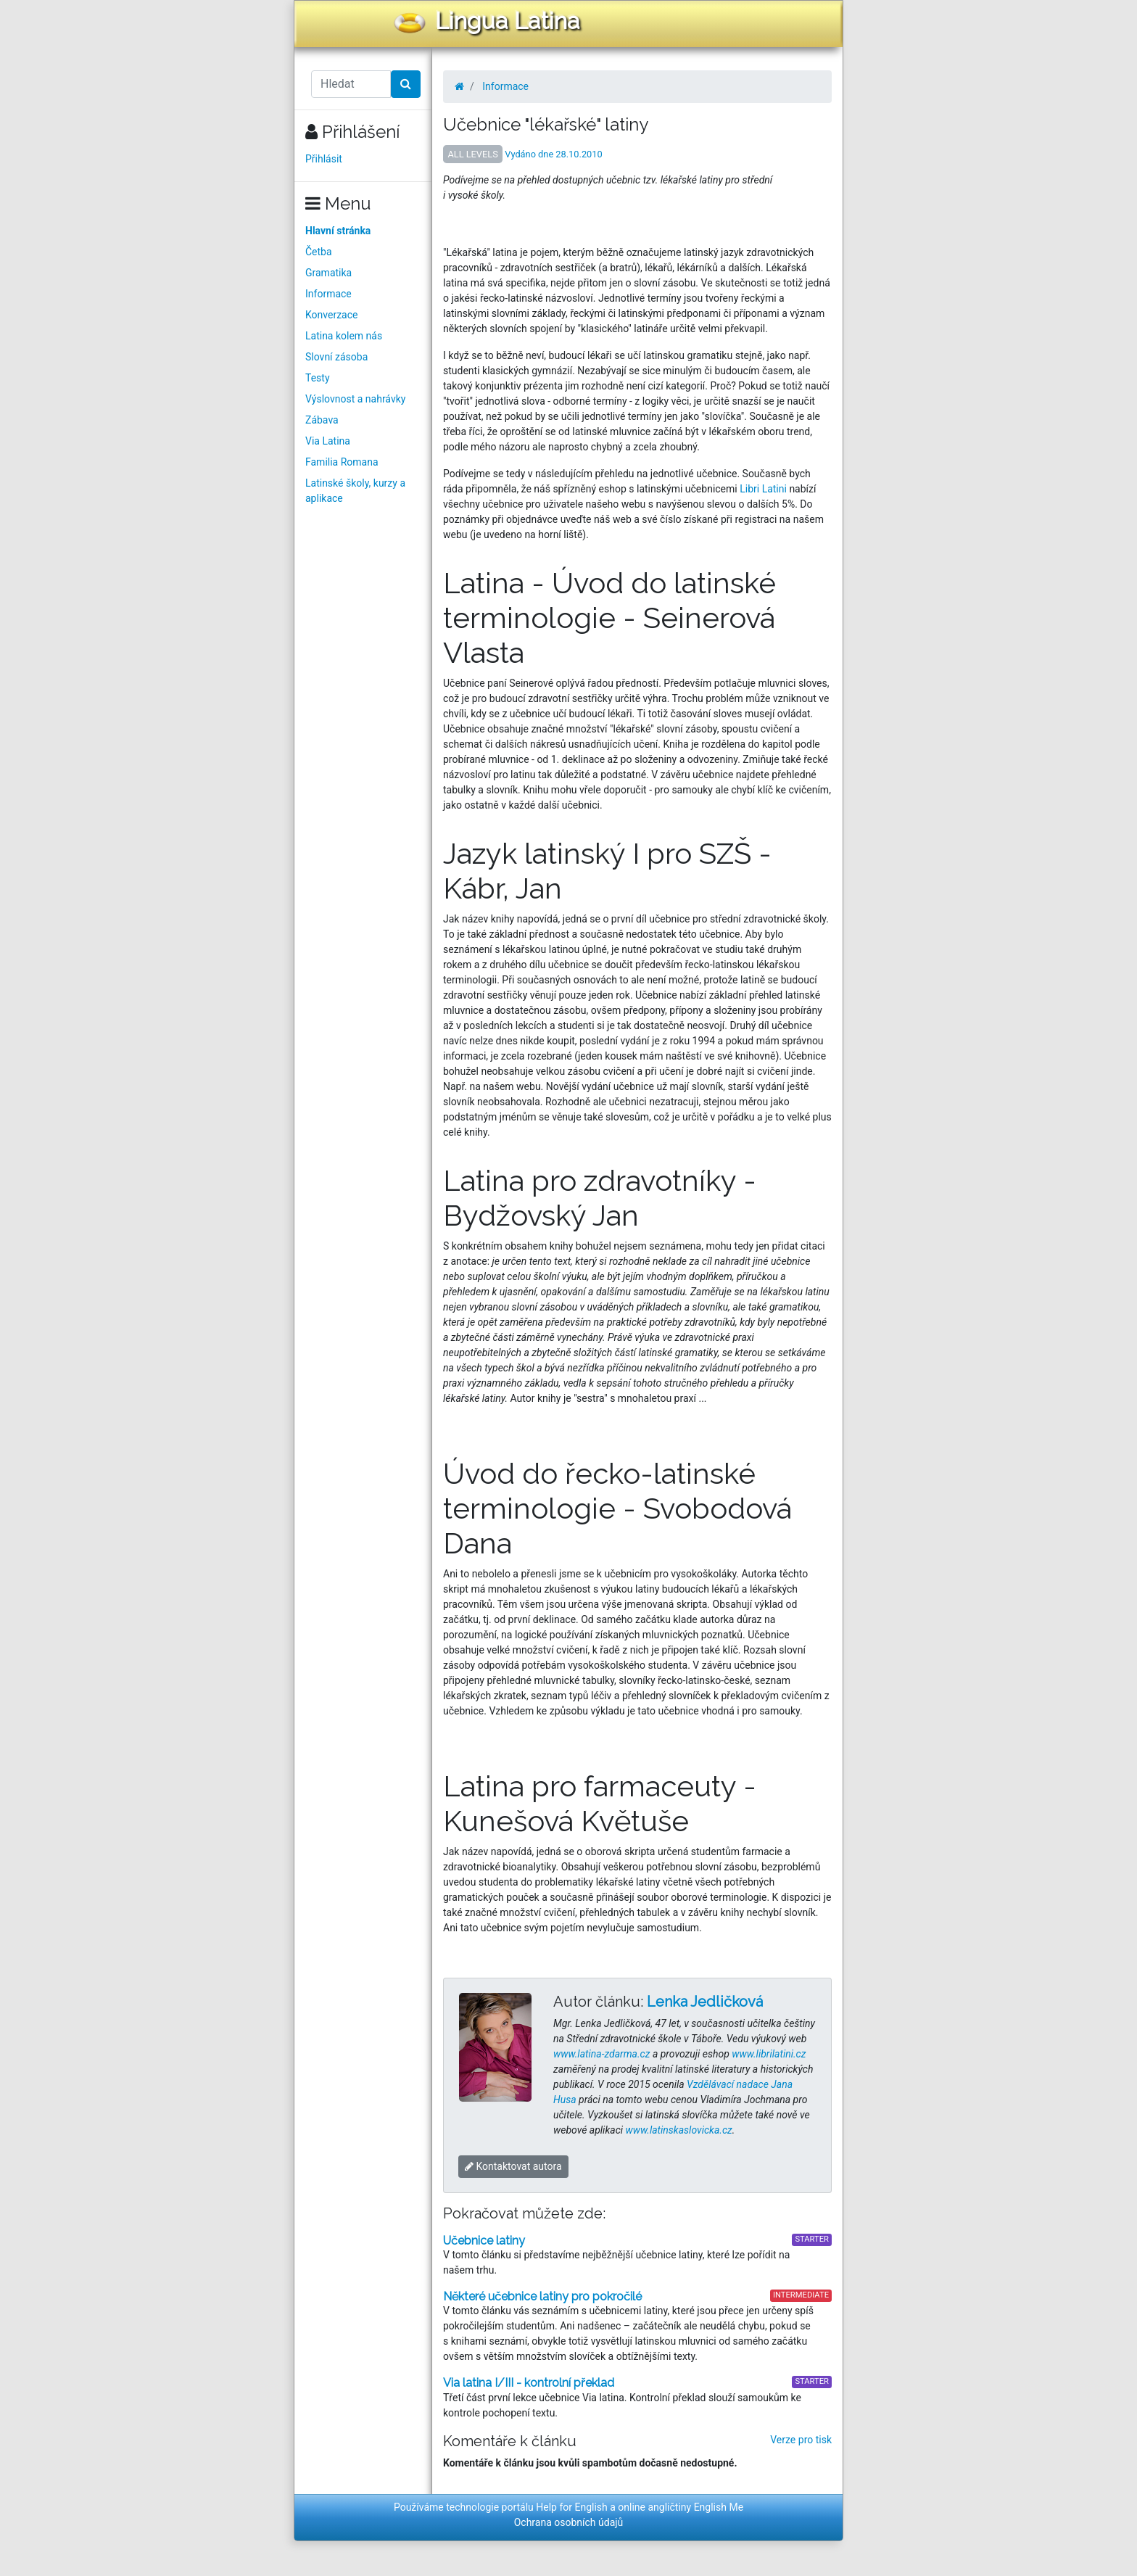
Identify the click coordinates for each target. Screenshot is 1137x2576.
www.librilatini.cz (769, 2054)
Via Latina (327, 441)
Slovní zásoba (336, 357)
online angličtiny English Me (680, 2507)
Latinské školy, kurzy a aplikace (355, 490)
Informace (328, 294)
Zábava (322, 420)
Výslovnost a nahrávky (355, 399)
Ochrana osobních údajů (569, 2522)
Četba (318, 251)
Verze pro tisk (801, 2439)
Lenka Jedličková (705, 2001)
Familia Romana (342, 462)
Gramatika (328, 272)
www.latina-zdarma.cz (601, 2054)
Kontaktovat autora (513, 2166)
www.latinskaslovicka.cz (679, 2130)
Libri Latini (763, 489)
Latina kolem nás (343, 336)
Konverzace (331, 315)
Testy (317, 378)
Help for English (572, 2507)
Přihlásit (323, 159)
